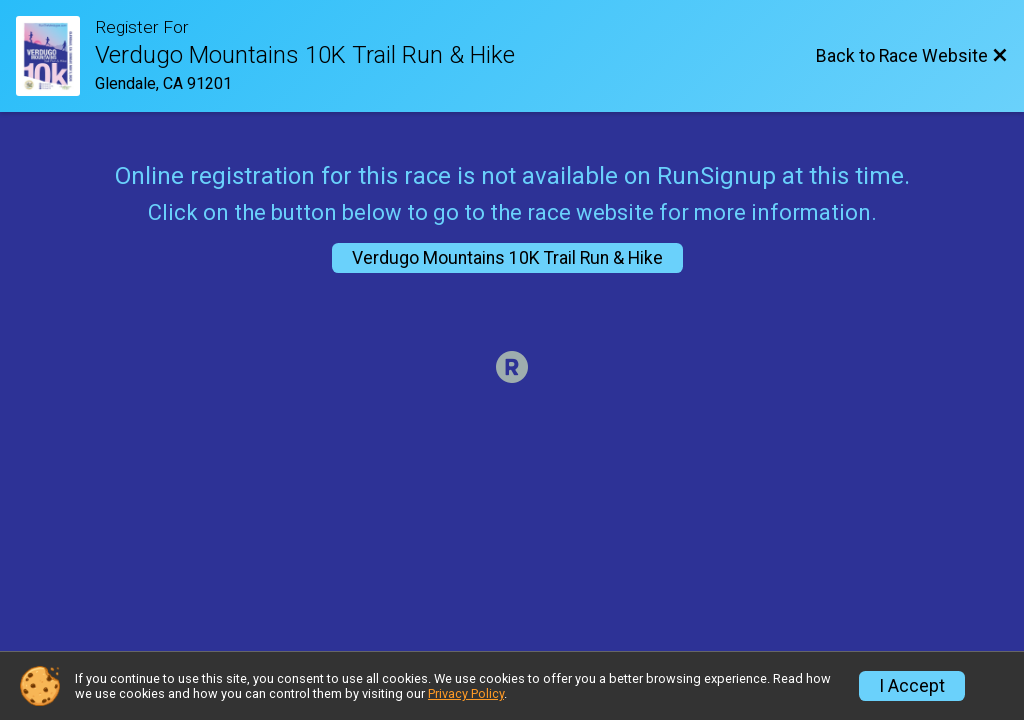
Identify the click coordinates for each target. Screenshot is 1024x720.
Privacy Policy (466, 693)
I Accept (912, 686)
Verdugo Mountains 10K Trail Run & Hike (507, 258)
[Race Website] (55, 56)
